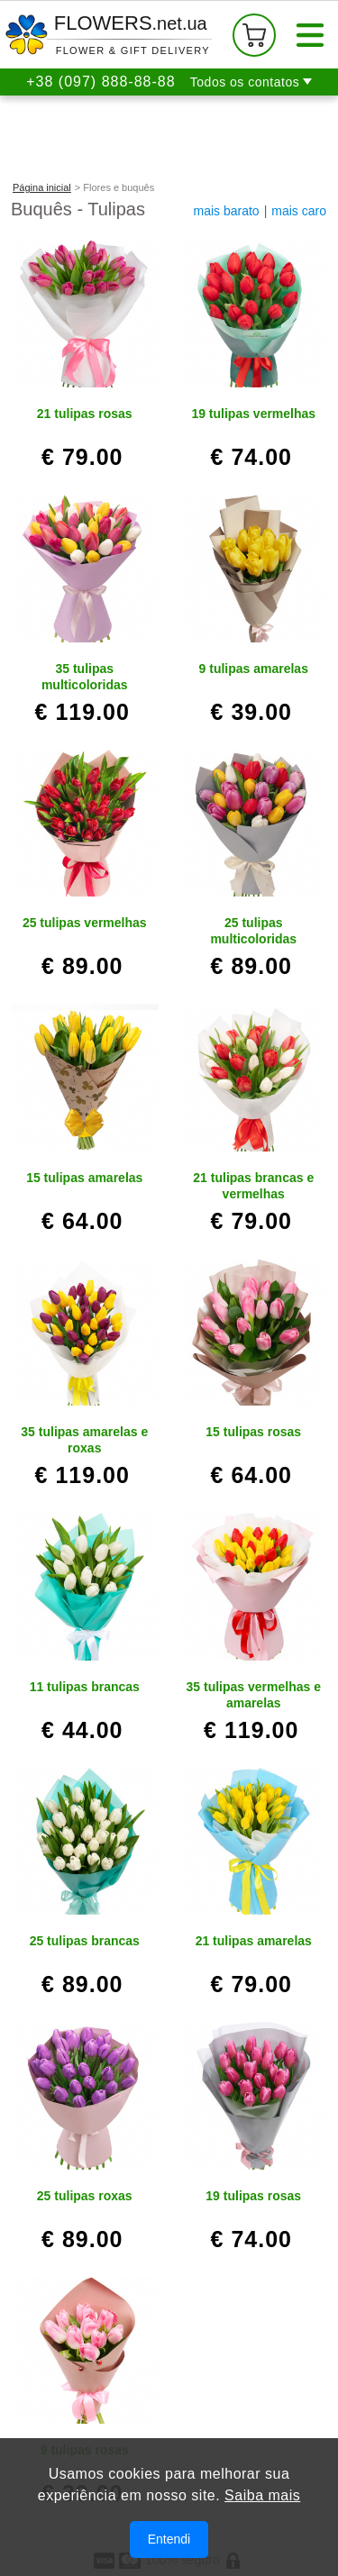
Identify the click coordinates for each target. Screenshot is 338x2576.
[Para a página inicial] (108, 34)
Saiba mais (262, 2497)
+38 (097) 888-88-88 (100, 81)
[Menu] (310, 35)
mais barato (227, 211)
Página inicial (42, 187)
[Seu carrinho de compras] (254, 35)
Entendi (169, 2541)
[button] (251, 82)
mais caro (298, 211)
